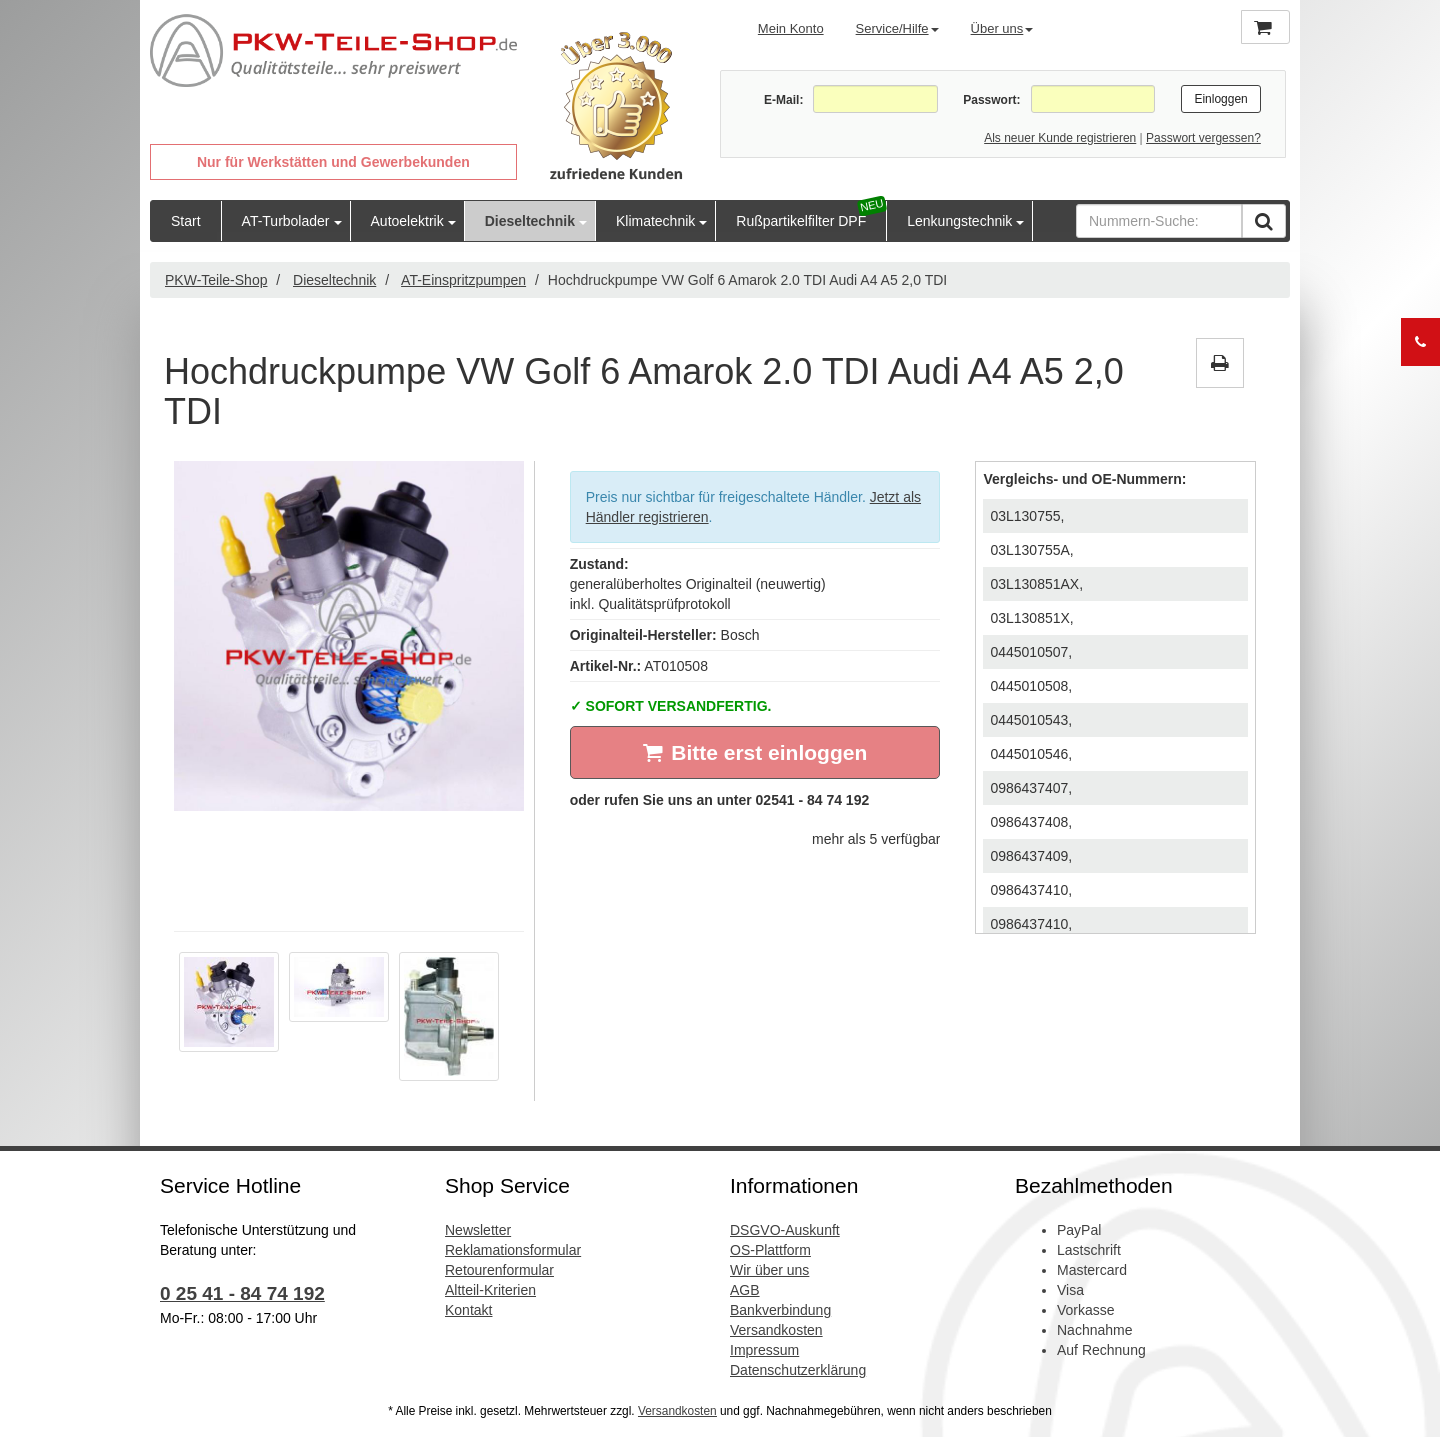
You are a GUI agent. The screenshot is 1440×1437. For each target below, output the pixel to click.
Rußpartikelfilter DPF (801, 221)
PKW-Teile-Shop (216, 280)
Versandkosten (776, 1330)
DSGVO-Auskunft (785, 1230)
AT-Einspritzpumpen (463, 280)
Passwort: (991, 100)
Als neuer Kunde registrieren (1060, 138)
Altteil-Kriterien (490, 1290)
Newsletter (478, 1230)
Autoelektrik (407, 221)
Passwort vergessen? (1203, 138)
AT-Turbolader (286, 221)
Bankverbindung (780, 1310)
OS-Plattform (770, 1250)
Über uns (1002, 28)
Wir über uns (769, 1270)
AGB (745, 1290)
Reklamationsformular (513, 1250)
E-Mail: (783, 100)
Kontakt (468, 1310)
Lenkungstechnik (959, 221)
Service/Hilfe (897, 28)
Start (186, 221)
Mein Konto (791, 28)
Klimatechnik (655, 221)
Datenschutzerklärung (798, 1370)
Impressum (764, 1350)
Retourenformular (499, 1270)
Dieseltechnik (530, 221)
